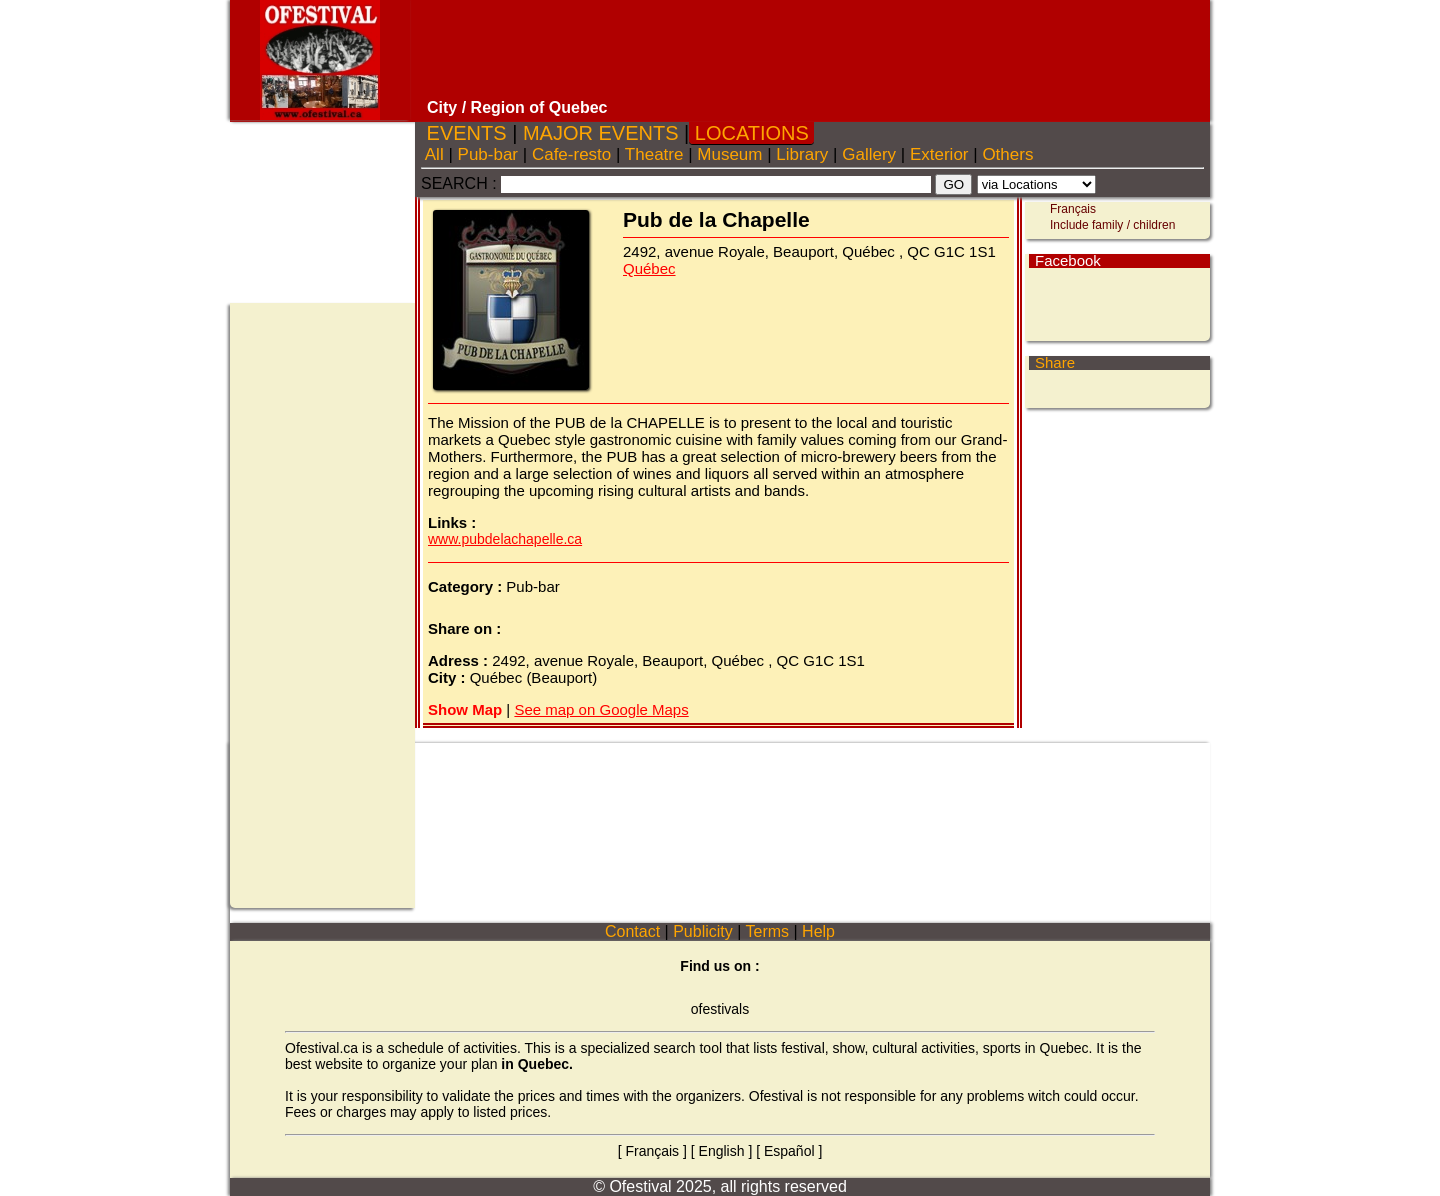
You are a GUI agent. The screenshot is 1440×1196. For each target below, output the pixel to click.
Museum (730, 154)
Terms (767, 931)
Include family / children (1112, 225)
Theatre (654, 154)
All (434, 154)
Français (1073, 209)
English (722, 1151)
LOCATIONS (751, 133)
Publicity (703, 931)
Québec (649, 268)
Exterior (939, 154)
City (442, 107)
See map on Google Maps (601, 709)
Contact (633, 931)
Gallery (868, 154)
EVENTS (466, 133)
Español (789, 1151)
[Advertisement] (813, 50)
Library (802, 154)
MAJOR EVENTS (600, 133)
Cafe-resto (571, 154)
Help (819, 931)
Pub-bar (488, 154)
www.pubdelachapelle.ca (505, 539)
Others (1008, 154)
